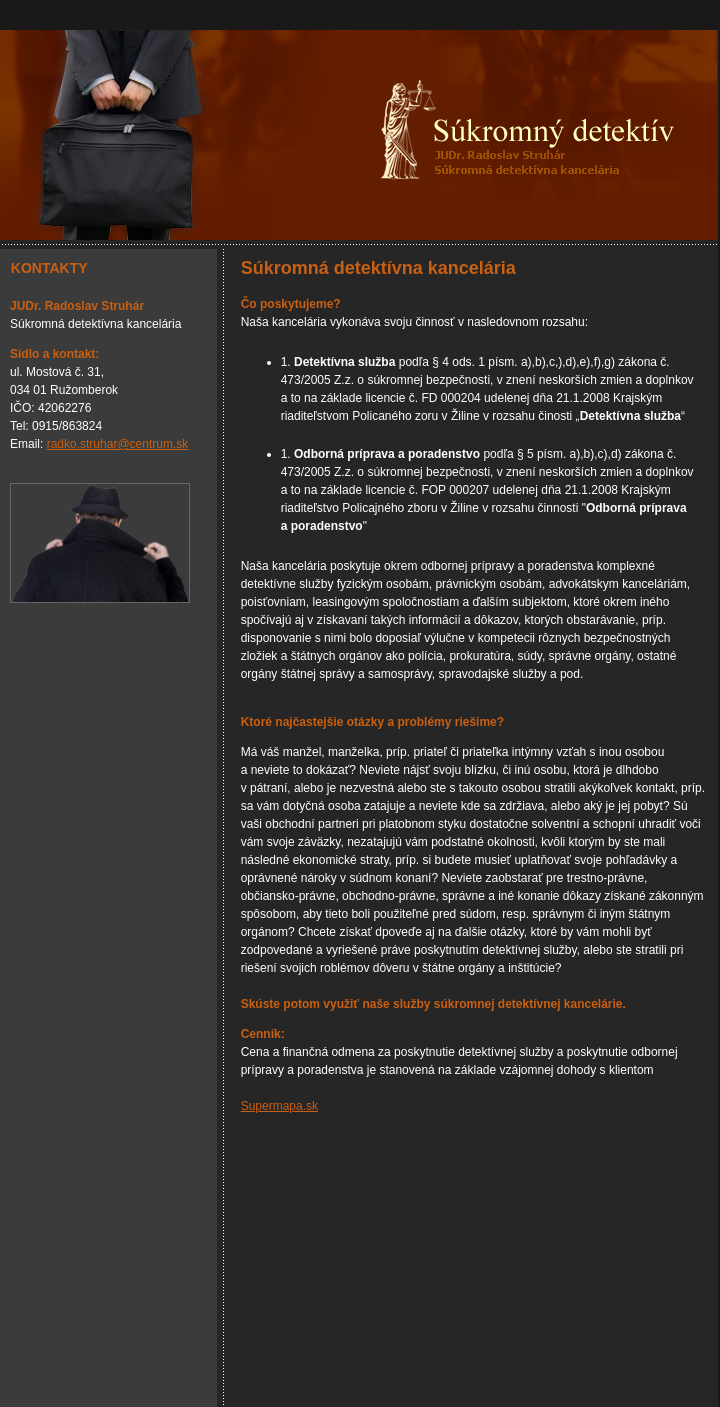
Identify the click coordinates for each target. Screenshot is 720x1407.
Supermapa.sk (279, 1106)
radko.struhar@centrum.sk (118, 444)
